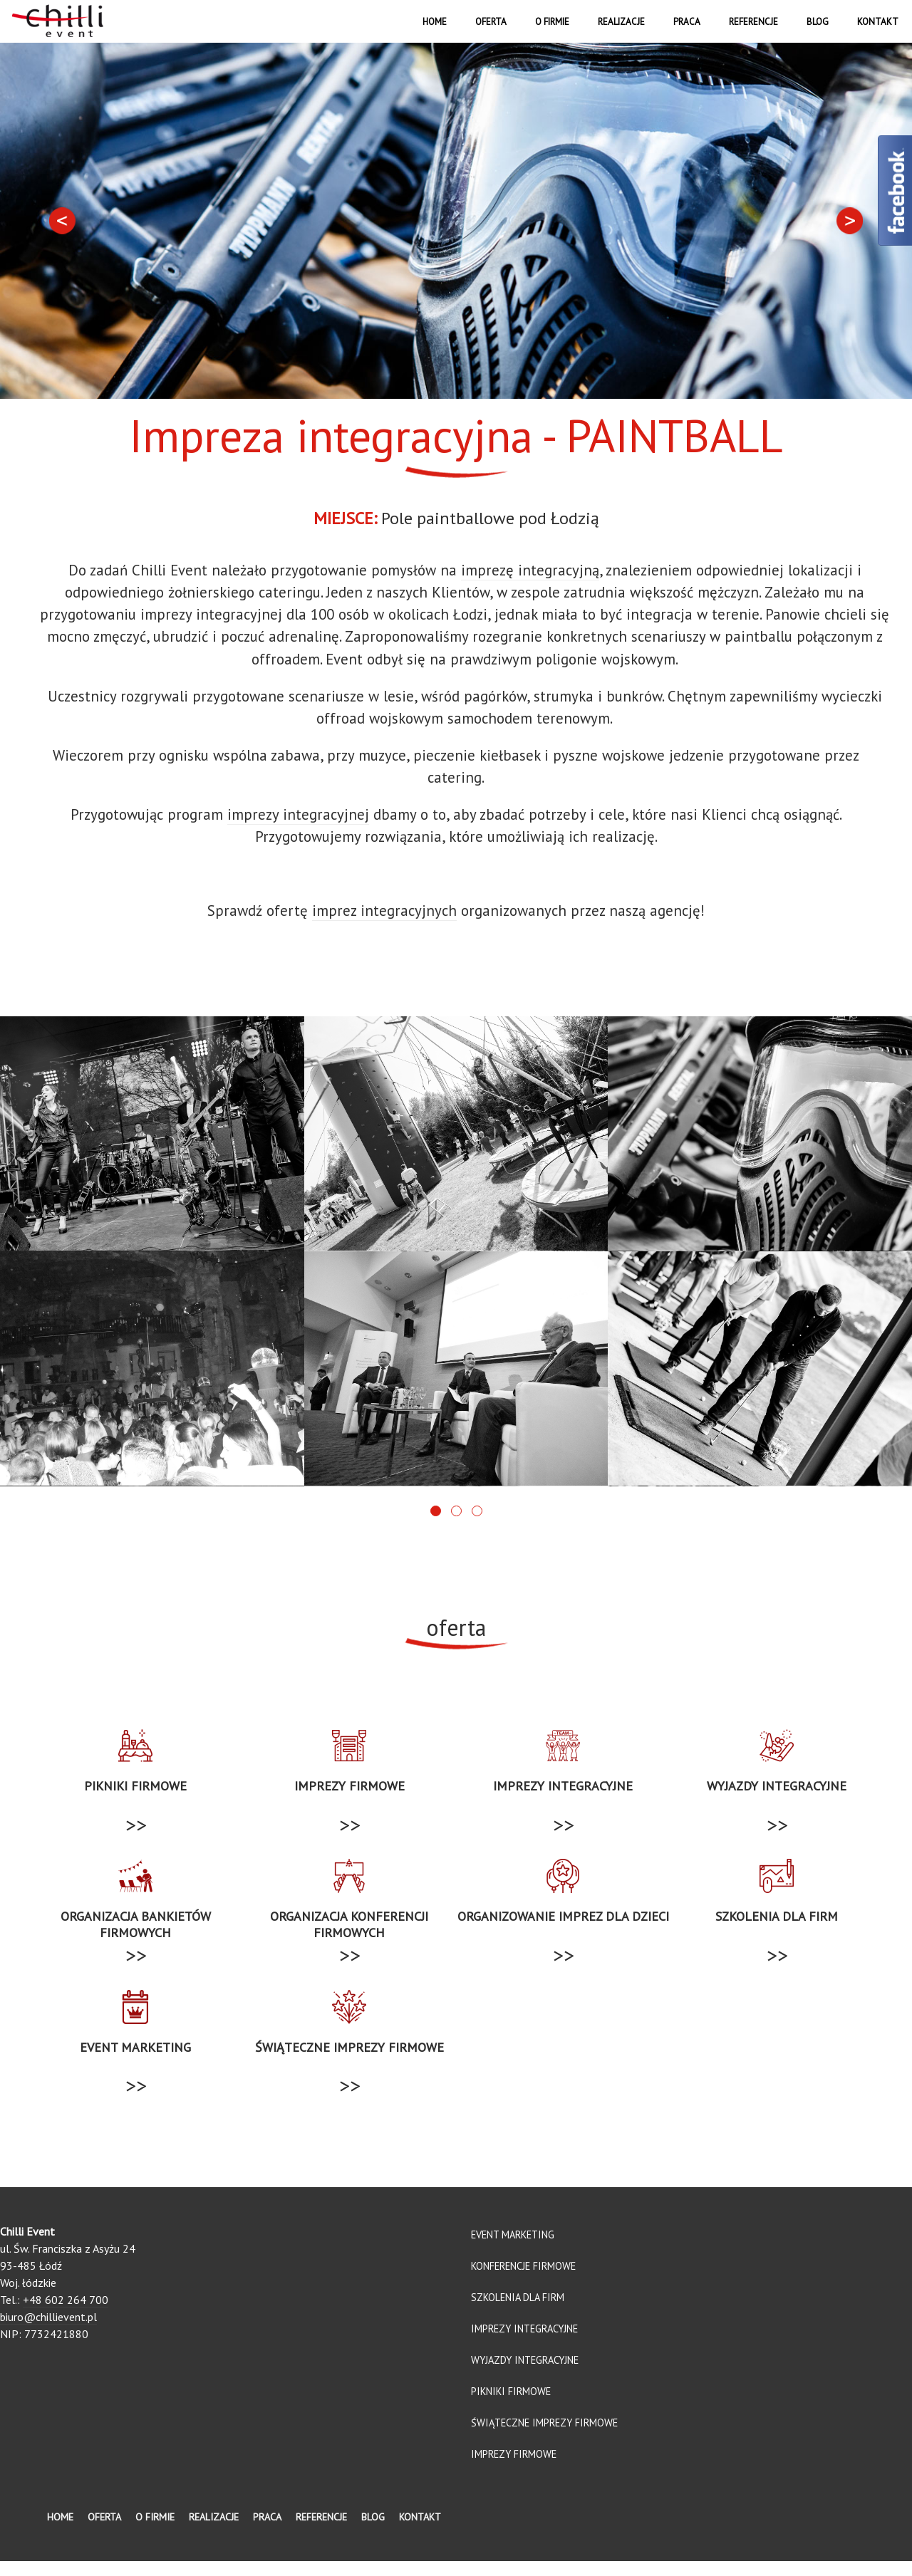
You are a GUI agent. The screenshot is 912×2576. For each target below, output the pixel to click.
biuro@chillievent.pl (48, 2332)
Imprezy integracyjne (524, 2343)
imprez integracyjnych (384, 910)
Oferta (491, 22)
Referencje (753, 22)
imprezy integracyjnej (298, 814)
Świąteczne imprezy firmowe (544, 2437)
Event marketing (512, 2249)
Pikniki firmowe (511, 2406)
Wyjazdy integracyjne (525, 2375)
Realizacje (621, 22)
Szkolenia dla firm (517, 2312)
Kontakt (877, 22)
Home (435, 22)
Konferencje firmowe (523, 2281)
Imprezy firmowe (513, 2469)
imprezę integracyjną (530, 570)
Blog (818, 22)
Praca (686, 22)
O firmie (552, 22)
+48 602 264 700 (65, 2315)
